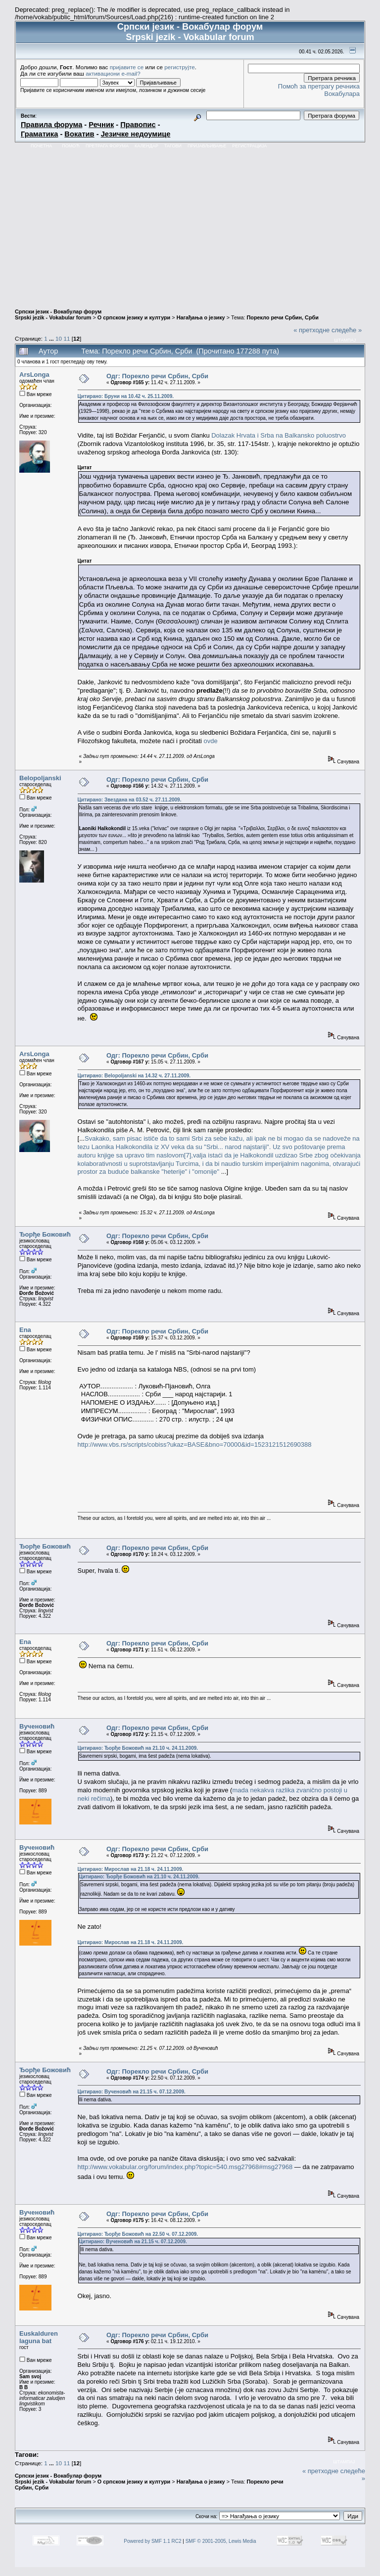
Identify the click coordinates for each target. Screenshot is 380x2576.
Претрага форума (107, 145)
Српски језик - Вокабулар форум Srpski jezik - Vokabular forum (58, 314)
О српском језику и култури (133, 317)
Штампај (345, 340)
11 (66, 338)
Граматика (39, 134)
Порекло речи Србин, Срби (282, 317)
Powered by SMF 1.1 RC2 (152, 2541)
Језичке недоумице (136, 134)
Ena (25, 1329)
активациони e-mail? (113, 73)
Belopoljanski (40, 778)
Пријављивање (207, 145)
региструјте (179, 67)
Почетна (41, 145)
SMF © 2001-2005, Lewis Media (221, 2541)
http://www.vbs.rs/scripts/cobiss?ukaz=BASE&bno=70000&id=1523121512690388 (195, 1444)
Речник (101, 125)
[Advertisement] (190, 225)
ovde (211, 741)
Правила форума (51, 125)
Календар (146, 145)
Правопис (137, 125)
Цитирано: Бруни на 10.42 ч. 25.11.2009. (126, 396)
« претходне (311, 330)
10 (58, 338)
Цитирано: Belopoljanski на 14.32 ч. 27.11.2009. (134, 1075)
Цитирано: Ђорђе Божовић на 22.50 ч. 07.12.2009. (138, 2234)
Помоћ (71, 145)
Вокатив (79, 134)
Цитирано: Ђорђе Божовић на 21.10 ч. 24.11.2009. (138, 1748)
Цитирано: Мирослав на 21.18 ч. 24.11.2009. (131, 1869)
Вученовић (36, 1726)
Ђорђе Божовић (45, 1234)
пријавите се (127, 67)
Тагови (173, 145)
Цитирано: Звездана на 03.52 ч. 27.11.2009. (130, 799)
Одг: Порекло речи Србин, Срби (157, 376)
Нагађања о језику (201, 317)
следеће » (347, 330)
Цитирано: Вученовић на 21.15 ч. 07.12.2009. (132, 2091)
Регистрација (249, 145)
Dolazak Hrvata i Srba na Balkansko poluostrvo (278, 435)
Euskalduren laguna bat (38, 2337)
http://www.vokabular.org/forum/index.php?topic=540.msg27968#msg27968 (185, 2167)
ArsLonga (34, 374)
